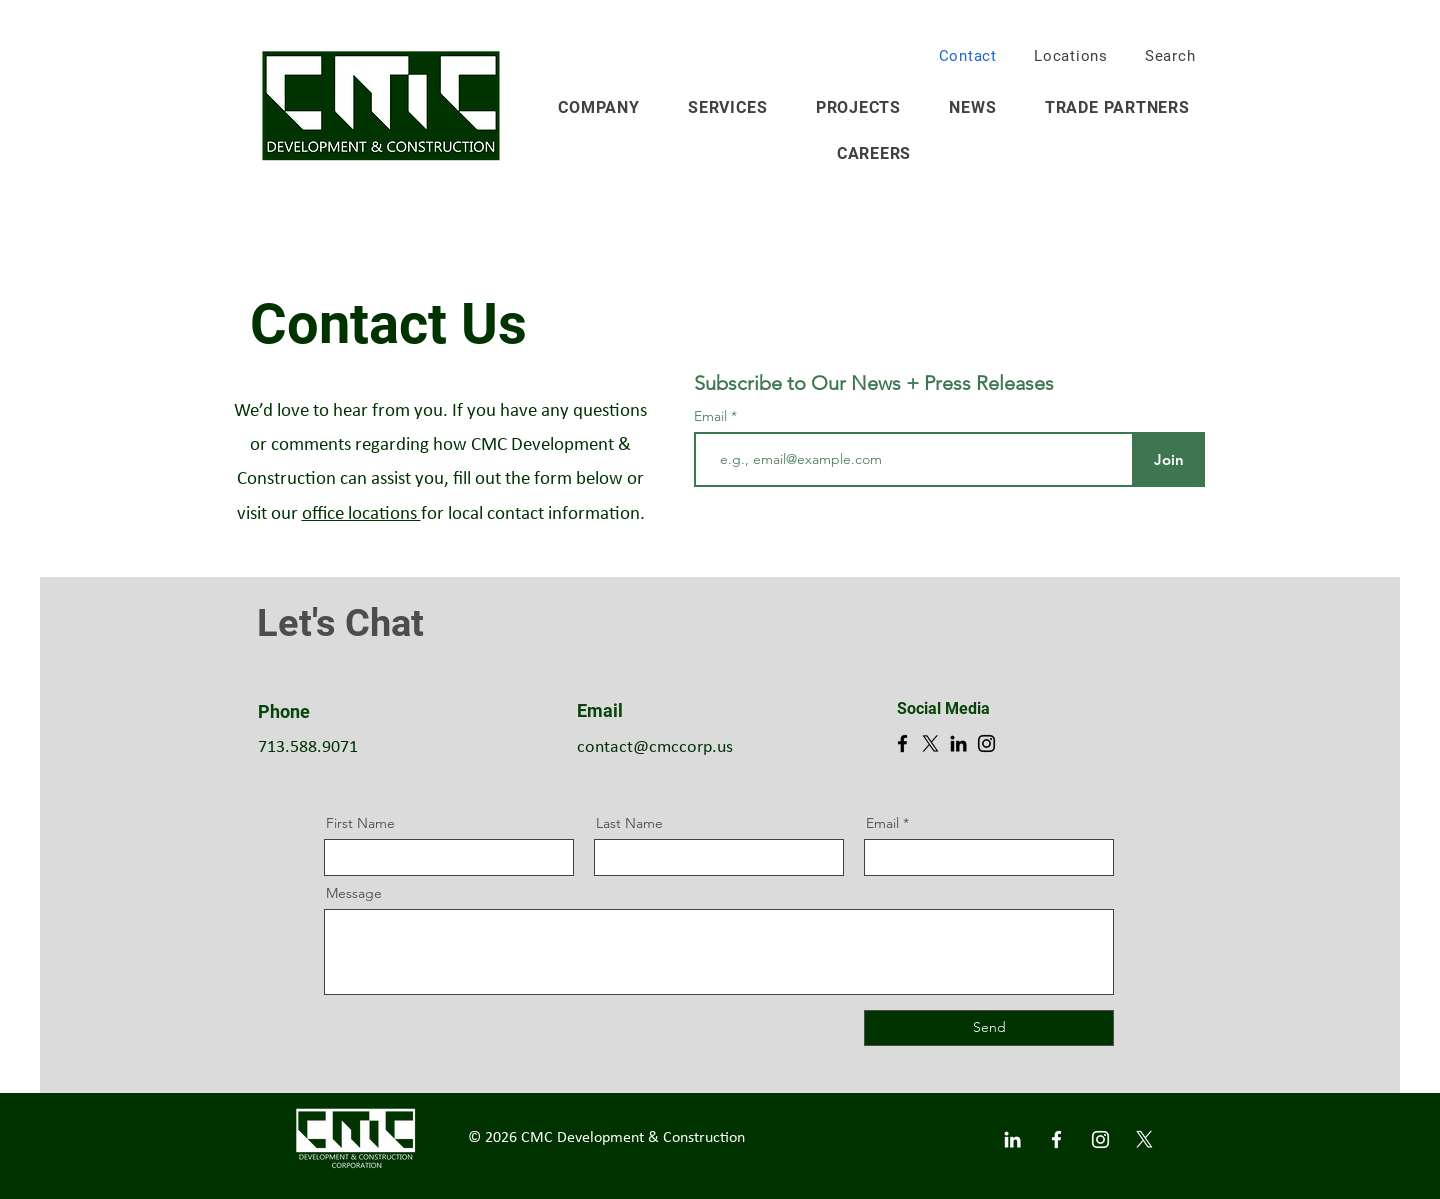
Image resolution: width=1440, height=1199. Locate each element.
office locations (361, 514)
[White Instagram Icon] (1100, 1139)
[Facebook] (902, 743)
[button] (1392, 49)
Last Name (629, 823)
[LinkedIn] (958, 743)
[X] (930, 743)
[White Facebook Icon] (1056, 1139)
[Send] (989, 1028)
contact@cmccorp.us (655, 747)
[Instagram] (986, 743)
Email (712, 416)
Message (354, 893)
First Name (360, 823)
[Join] (1168, 459)
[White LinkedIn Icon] (1012, 1139)
